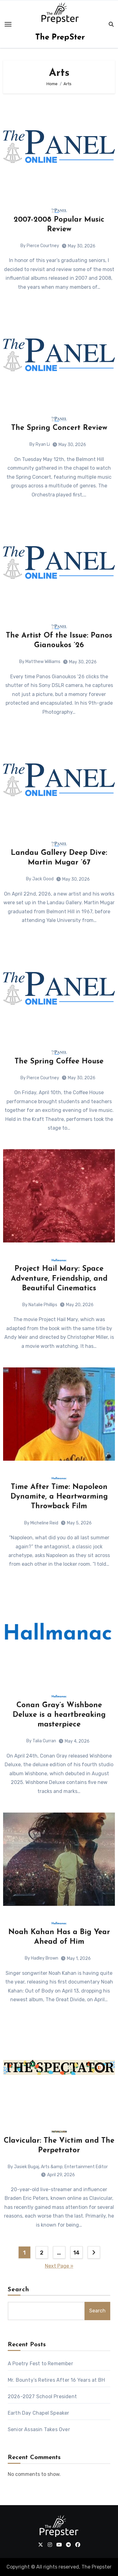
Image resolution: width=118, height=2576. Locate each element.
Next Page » (59, 2266)
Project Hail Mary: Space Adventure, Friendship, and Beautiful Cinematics (59, 1278)
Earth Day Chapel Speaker (38, 2413)
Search (18, 2290)
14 (76, 2252)
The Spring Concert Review (59, 428)
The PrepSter (60, 37)
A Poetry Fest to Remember (40, 2363)
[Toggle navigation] (8, 24)
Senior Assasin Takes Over (39, 2429)
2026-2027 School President (42, 2396)
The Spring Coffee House (59, 1061)
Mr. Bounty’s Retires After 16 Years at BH (56, 2380)
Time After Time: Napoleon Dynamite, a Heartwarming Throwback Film (59, 1496)
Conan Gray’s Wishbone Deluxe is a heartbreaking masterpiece (59, 1715)
